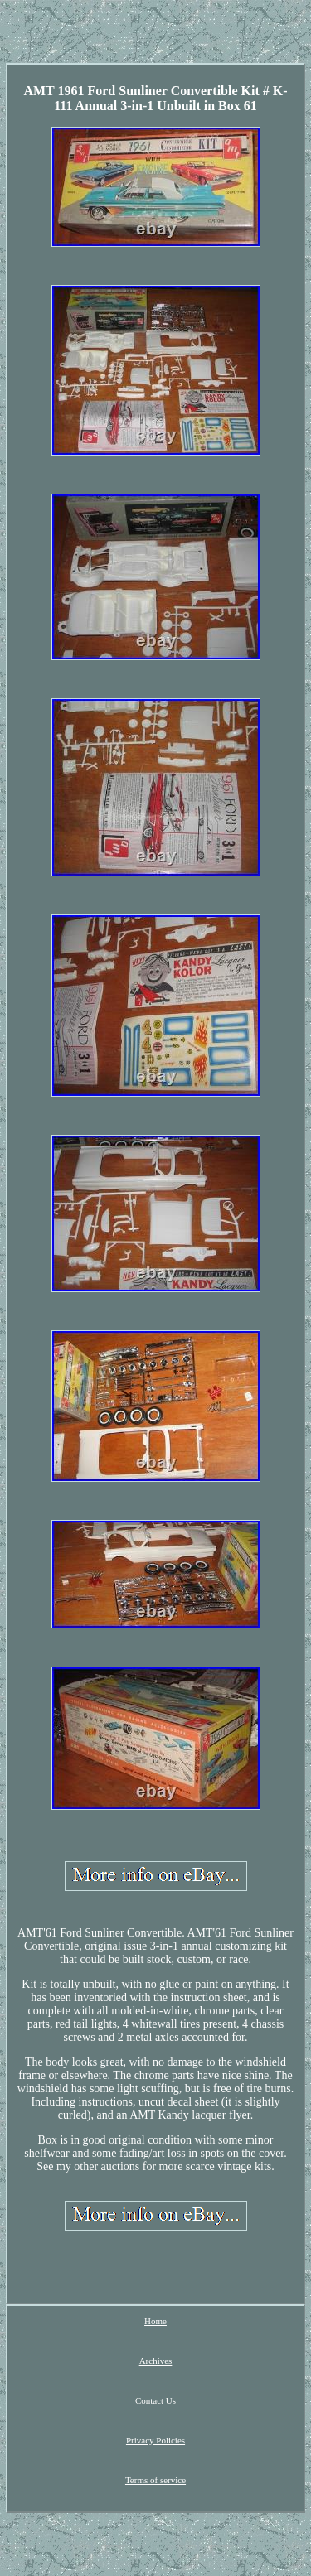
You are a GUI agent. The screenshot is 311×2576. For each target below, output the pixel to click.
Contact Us (155, 2400)
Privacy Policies (155, 2440)
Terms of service (155, 2480)
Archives (156, 2361)
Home (155, 2321)
